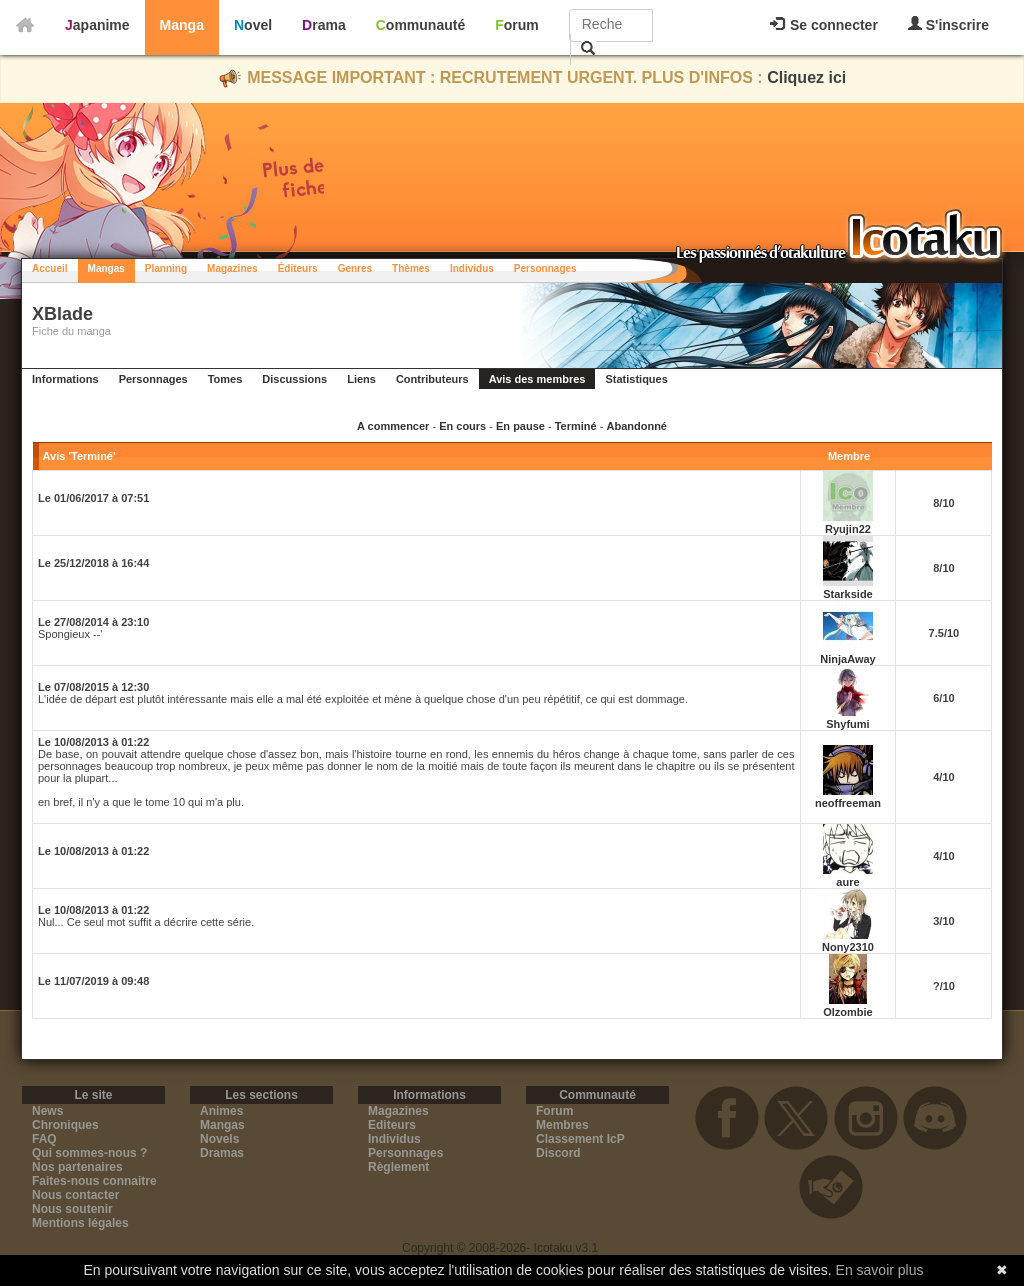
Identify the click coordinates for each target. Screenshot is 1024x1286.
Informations (65, 379)
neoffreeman (848, 803)
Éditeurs (298, 268)
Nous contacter (75, 1195)
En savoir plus (880, 1270)
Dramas (222, 1153)
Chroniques (65, 1125)
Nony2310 (848, 947)
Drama (324, 25)
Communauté (420, 25)
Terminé (576, 426)
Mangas (106, 268)
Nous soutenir (72, 1209)
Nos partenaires (77, 1167)
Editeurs (392, 1125)
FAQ (44, 1139)
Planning (166, 268)
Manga (182, 25)
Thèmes (411, 268)
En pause (520, 426)
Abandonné (636, 426)
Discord (558, 1153)
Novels (219, 1139)
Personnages (545, 268)
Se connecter (824, 25)
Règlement (398, 1167)
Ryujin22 (848, 529)
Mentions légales (80, 1223)
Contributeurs (432, 379)
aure (847, 882)
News (47, 1111)
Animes (221, 1111)
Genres (355, 268)
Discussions (294, 379)
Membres (562, 1125)
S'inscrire (948, 24)
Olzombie (848, 1012)
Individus (472, 268)
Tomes (225, 379)
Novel (253, 25)
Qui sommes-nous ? (89, 1153)
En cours (462, 426)
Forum (517, 25)
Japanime (97, 25)
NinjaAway (847, 659)
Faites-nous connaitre (94, 1181)
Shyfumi (847, 724)
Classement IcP (580, 1139)
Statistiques (636, 379)
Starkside (848, 594)
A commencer (393, 426)
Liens (361, 379)
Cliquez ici (806, 77)
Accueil (50, 268)
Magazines (232, 268)
